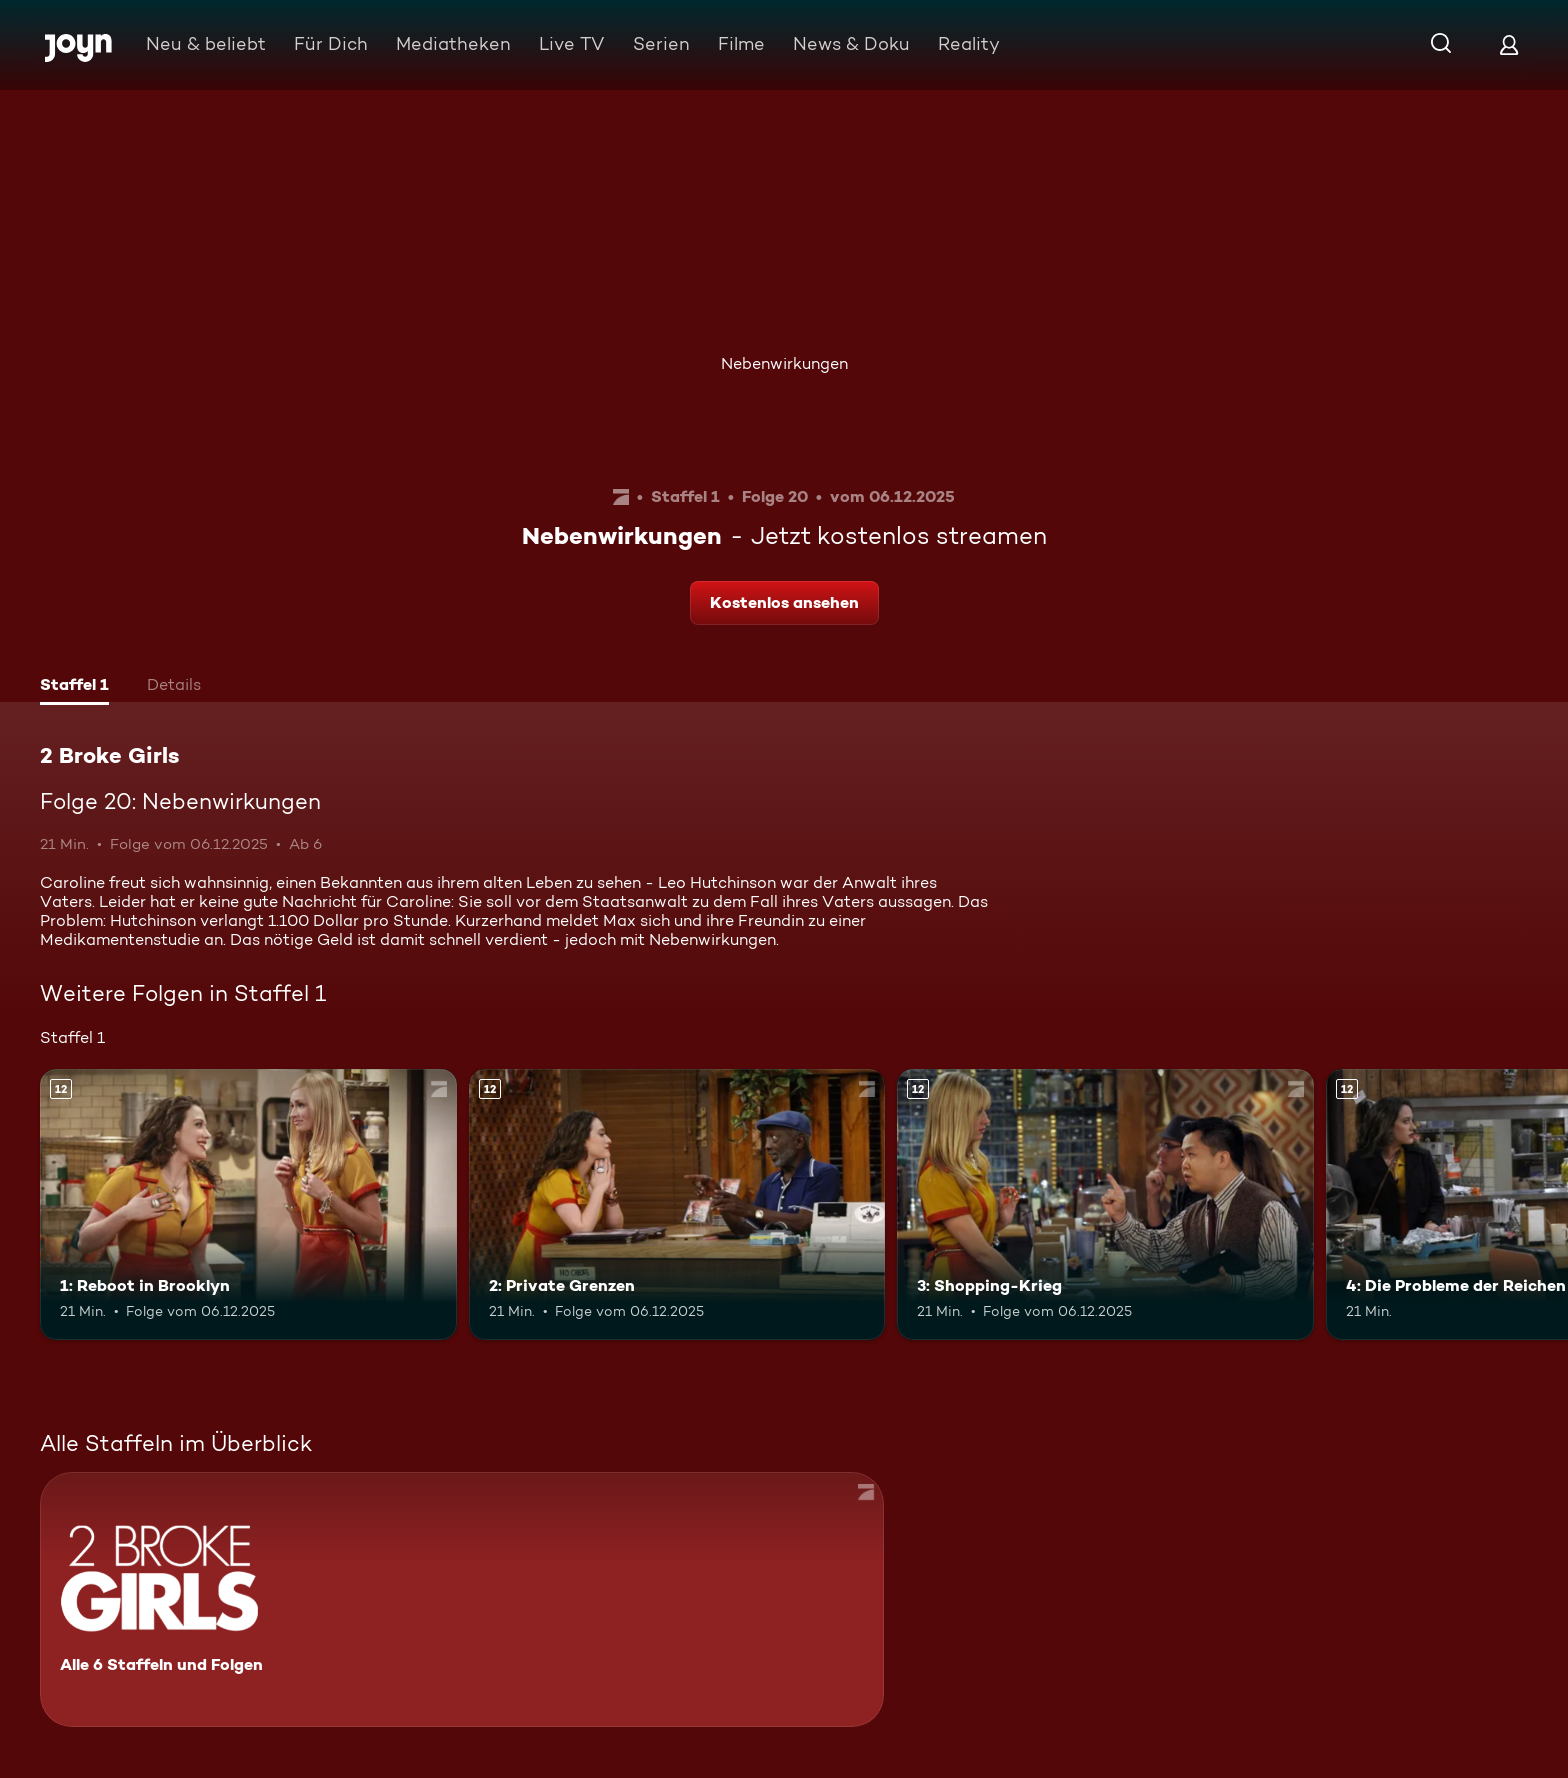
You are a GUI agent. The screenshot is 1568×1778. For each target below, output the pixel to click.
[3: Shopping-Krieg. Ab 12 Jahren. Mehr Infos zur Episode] (1105, 1204)
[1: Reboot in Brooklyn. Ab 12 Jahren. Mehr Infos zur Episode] (248, 1204)
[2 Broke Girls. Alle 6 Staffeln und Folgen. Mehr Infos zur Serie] (462, 1599)
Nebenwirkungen (784, 363)
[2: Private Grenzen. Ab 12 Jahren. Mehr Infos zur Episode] (677, 1204)
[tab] (74, 687)
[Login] (1509, 44)
